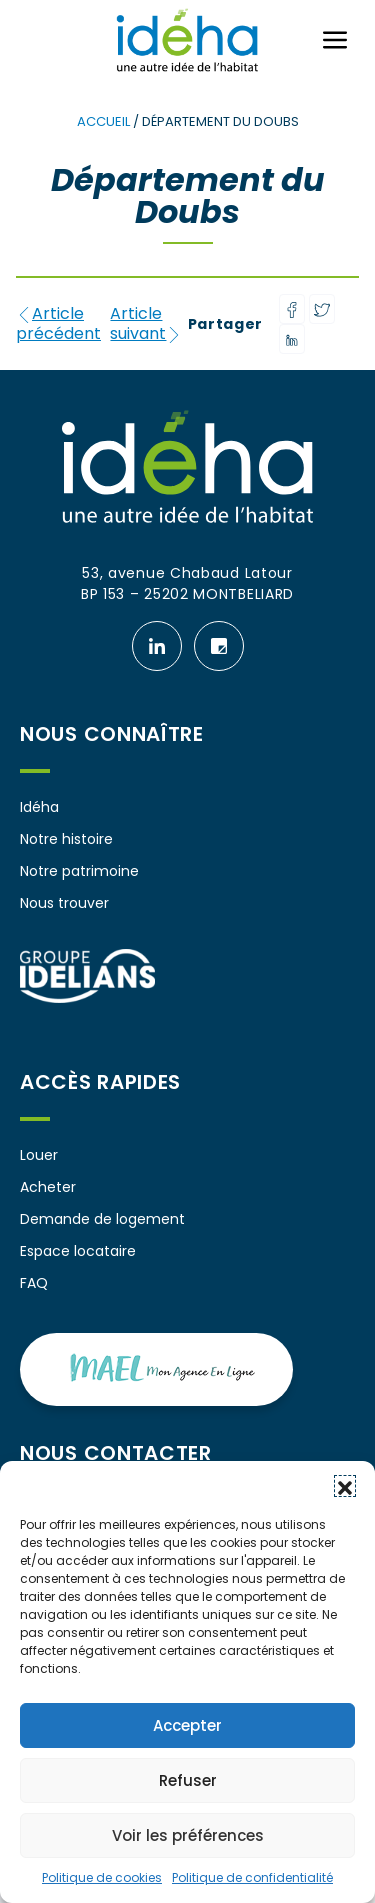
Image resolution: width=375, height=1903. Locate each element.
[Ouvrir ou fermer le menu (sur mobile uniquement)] (335, 40)
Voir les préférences (188, 1835)
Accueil (103, 121)
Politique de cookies (102, 1877)
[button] (345, 1486)
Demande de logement (102, 1219)
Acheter (48, 1187)
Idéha (39, 807)
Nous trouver (64, 903)
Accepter (187, 1725)
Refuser (188, 1780)
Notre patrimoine (79, 871)
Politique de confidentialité (252, 1877)
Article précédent (58, 324)
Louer (39, 1155)
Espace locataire (78, 1251)
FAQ (34, 1283)
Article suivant (146, 324)
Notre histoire (66, 839)
